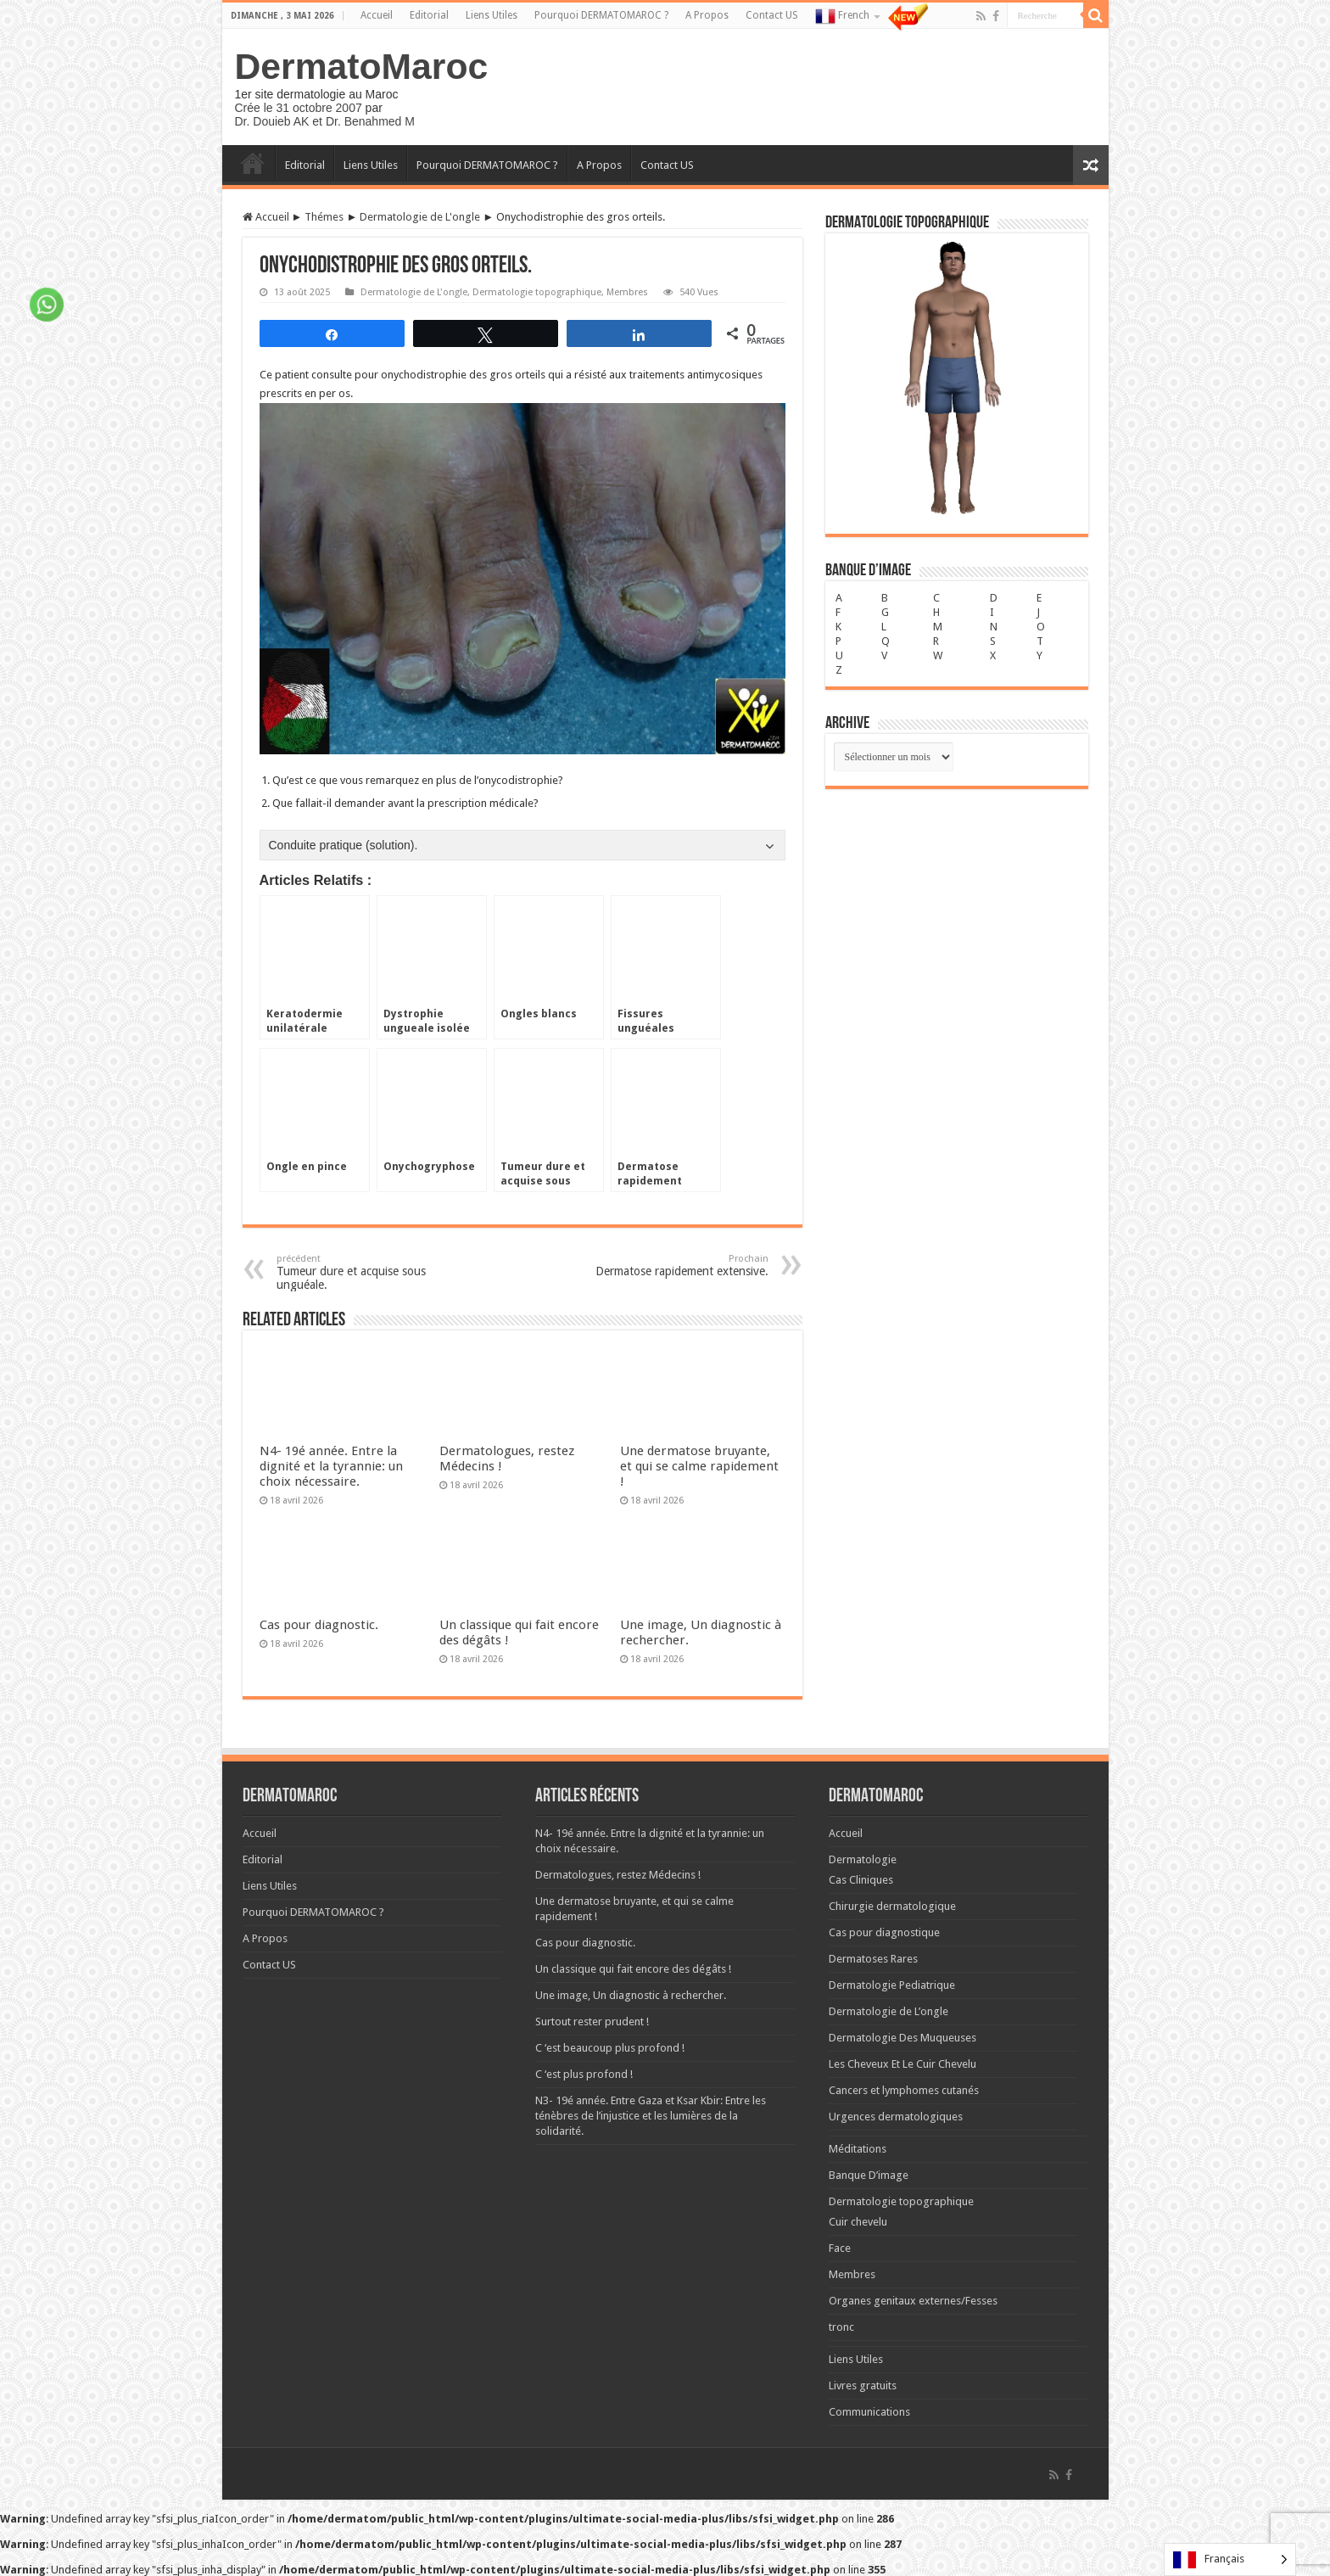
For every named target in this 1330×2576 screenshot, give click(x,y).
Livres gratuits (863, 2385)
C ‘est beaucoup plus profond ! (610, 2047)
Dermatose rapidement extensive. (681, 1265)
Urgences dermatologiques (896, 2116)
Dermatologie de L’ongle (888, 2011)
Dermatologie (863, 1859)
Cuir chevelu (858, 2221)
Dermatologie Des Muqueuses (902, 2037)
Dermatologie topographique (536, 292)
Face (840, 2248)
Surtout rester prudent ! (592, 2021)
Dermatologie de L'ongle (420, 216)
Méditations (857, 2148)
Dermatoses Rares (873, 1958)
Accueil (376, 15)
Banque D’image (868, 2175)
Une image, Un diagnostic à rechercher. (630, 1995)
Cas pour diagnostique (884, 1932)
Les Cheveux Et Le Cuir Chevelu (902, 2064)
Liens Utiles (491, 15)
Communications (869, 2411)
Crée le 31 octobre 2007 (298, 108)
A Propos (707, 15)
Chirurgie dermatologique (892, 1906)
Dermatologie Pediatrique (892, 1985)
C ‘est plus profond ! (584, 2074)
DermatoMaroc (362, 66)
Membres (627, 292)
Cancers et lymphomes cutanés (904, 2090)
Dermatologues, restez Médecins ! (618, 1874)
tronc (841, 2327)
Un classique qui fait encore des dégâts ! (633, 1969)
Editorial (429, 15)
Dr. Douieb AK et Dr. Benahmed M (325, 121)
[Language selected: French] (1230, 2559)
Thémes (324, 216)
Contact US (772, 15)
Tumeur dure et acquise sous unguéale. (363, 1272)
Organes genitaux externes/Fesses (913, 2300)
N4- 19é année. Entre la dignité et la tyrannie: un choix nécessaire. (331, 1466)
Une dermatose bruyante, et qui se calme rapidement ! (699, 1466)
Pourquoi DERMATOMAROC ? (601, 15)
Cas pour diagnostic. (319, 1624)
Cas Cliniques (861, 1879)
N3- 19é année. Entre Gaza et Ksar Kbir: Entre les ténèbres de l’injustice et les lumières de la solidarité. (650, 2115)
